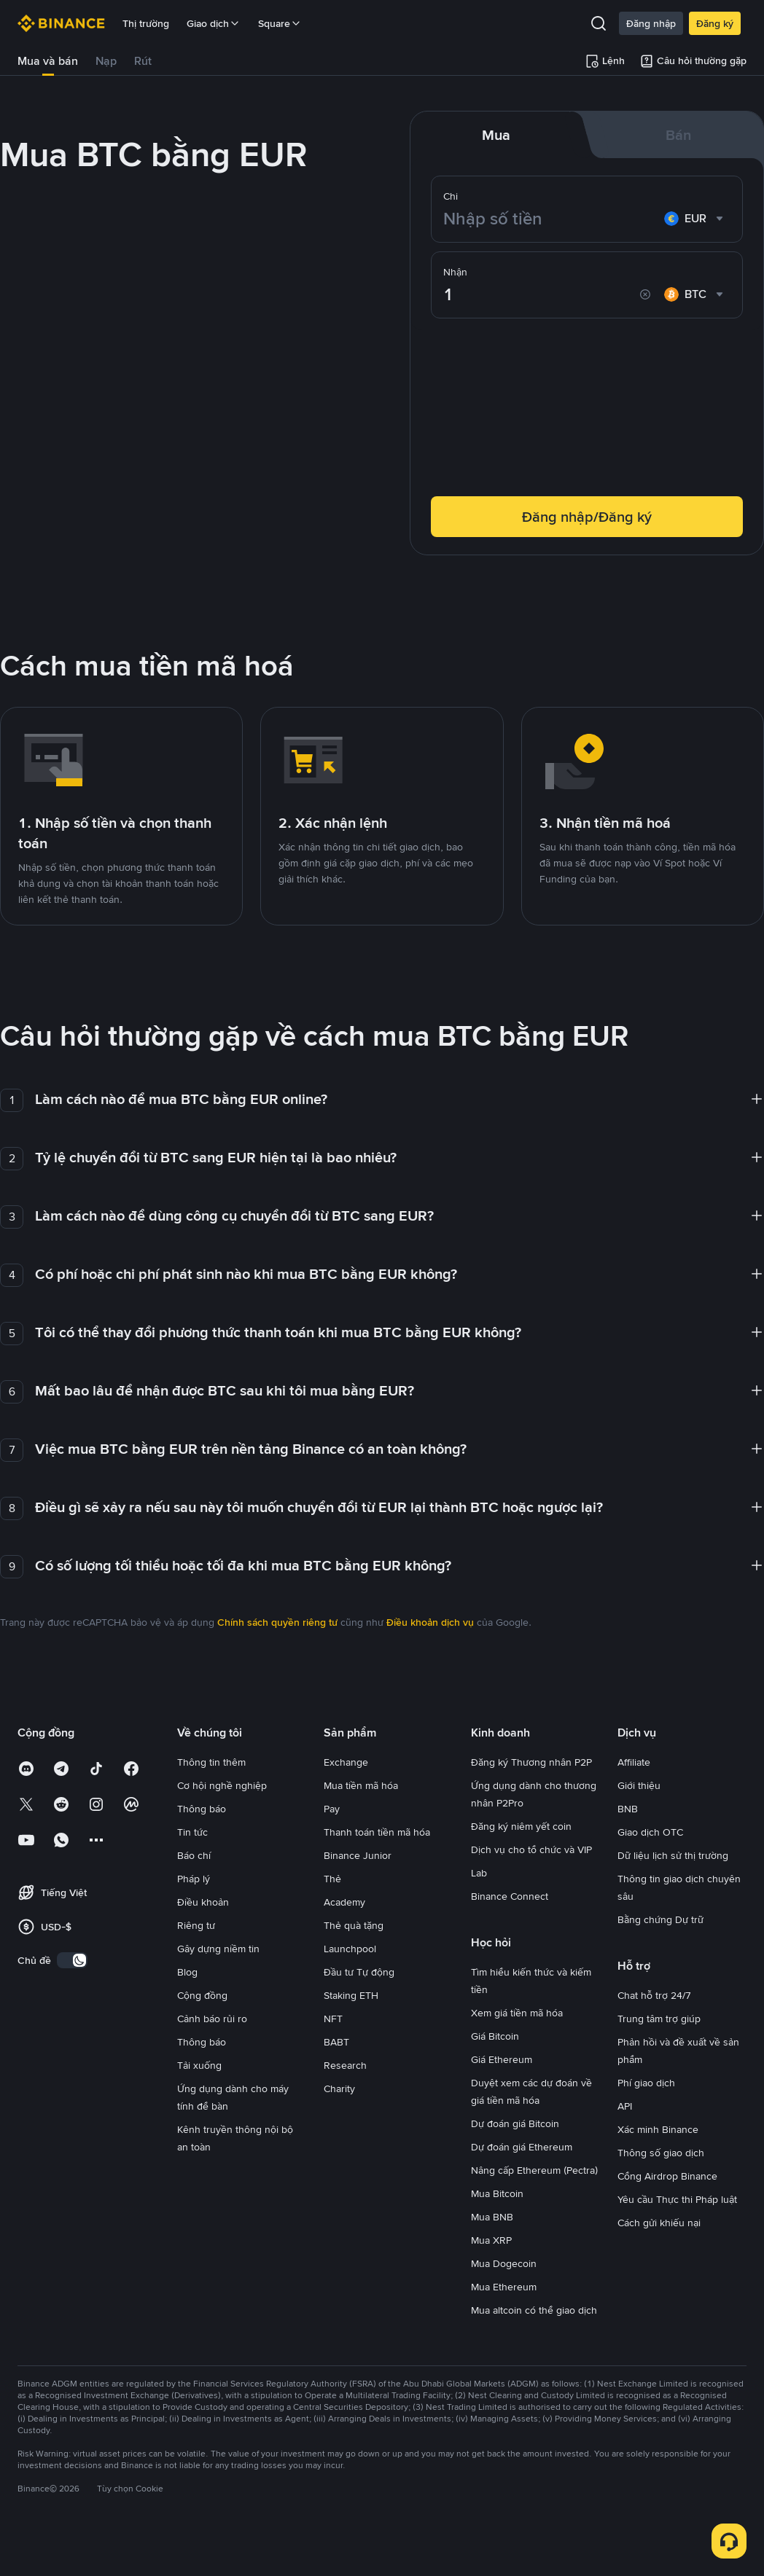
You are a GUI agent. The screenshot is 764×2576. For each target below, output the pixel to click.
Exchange (346, 1762)
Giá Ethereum (501, 2059)
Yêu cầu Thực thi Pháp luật (677, 2199)
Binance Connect (509, 1896)
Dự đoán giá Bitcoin (515, 2123)
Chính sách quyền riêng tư (277, 1622)
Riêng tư (196, 1925)
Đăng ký (714, 23)
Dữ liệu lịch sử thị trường (672, 1855)
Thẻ (332, 1878)
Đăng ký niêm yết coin (521, 1826)
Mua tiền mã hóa (361, 1785)
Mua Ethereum (504, 2286)
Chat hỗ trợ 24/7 (654, 1995)
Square (280, 23)
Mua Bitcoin (497, 2193)
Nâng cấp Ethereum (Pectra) (534, 2170)
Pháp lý (193, 1878)
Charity (339, 2088)
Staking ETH (351, 1995)
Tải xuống (199, 2065)
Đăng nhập (651, 23)
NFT (333, 2018)
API (624, 2106)
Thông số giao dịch (660, 2152)
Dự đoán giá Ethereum (521, 2146)
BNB (627, 1808)
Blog (187, 1971)
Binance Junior (357, 1855)
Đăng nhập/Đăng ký (587, 516)
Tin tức (192, 1832)
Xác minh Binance (657, 2129)
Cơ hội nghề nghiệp (222, 1785)
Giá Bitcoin (495, 2036)
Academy (344, 1901)
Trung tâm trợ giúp (659, 2018)
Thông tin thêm (211, 1762)
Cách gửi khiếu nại (659, 2222)
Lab (479, 1872)
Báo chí (194, 1855)
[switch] (72, 1960)
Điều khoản (203, 1901)
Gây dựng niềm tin (218, 1948)
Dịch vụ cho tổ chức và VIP (531, 1849)
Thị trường (145, 23)
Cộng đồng (202, 1995)
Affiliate (633, 1762)
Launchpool (350, 1948)
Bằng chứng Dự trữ (660, 1919)
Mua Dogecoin (504, 2263)
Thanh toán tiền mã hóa (377, 1832)
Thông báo (201, 1808)
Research (345, 2065)
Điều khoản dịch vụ (430, 1622)
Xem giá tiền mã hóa (517, 2012)
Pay (332, 1808)
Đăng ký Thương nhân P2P (531, 1762)
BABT (336, 2041)
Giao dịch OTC (650, 1832)
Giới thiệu (638, 1785)
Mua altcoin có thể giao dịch (534, 2310)
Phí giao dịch (646, 2082)
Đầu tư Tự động (359, 1971)
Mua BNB (492, 2216)
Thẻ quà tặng (353, 1925)
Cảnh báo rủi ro (212, 2018)
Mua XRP (491, 2240)
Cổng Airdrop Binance (667, 2175)
